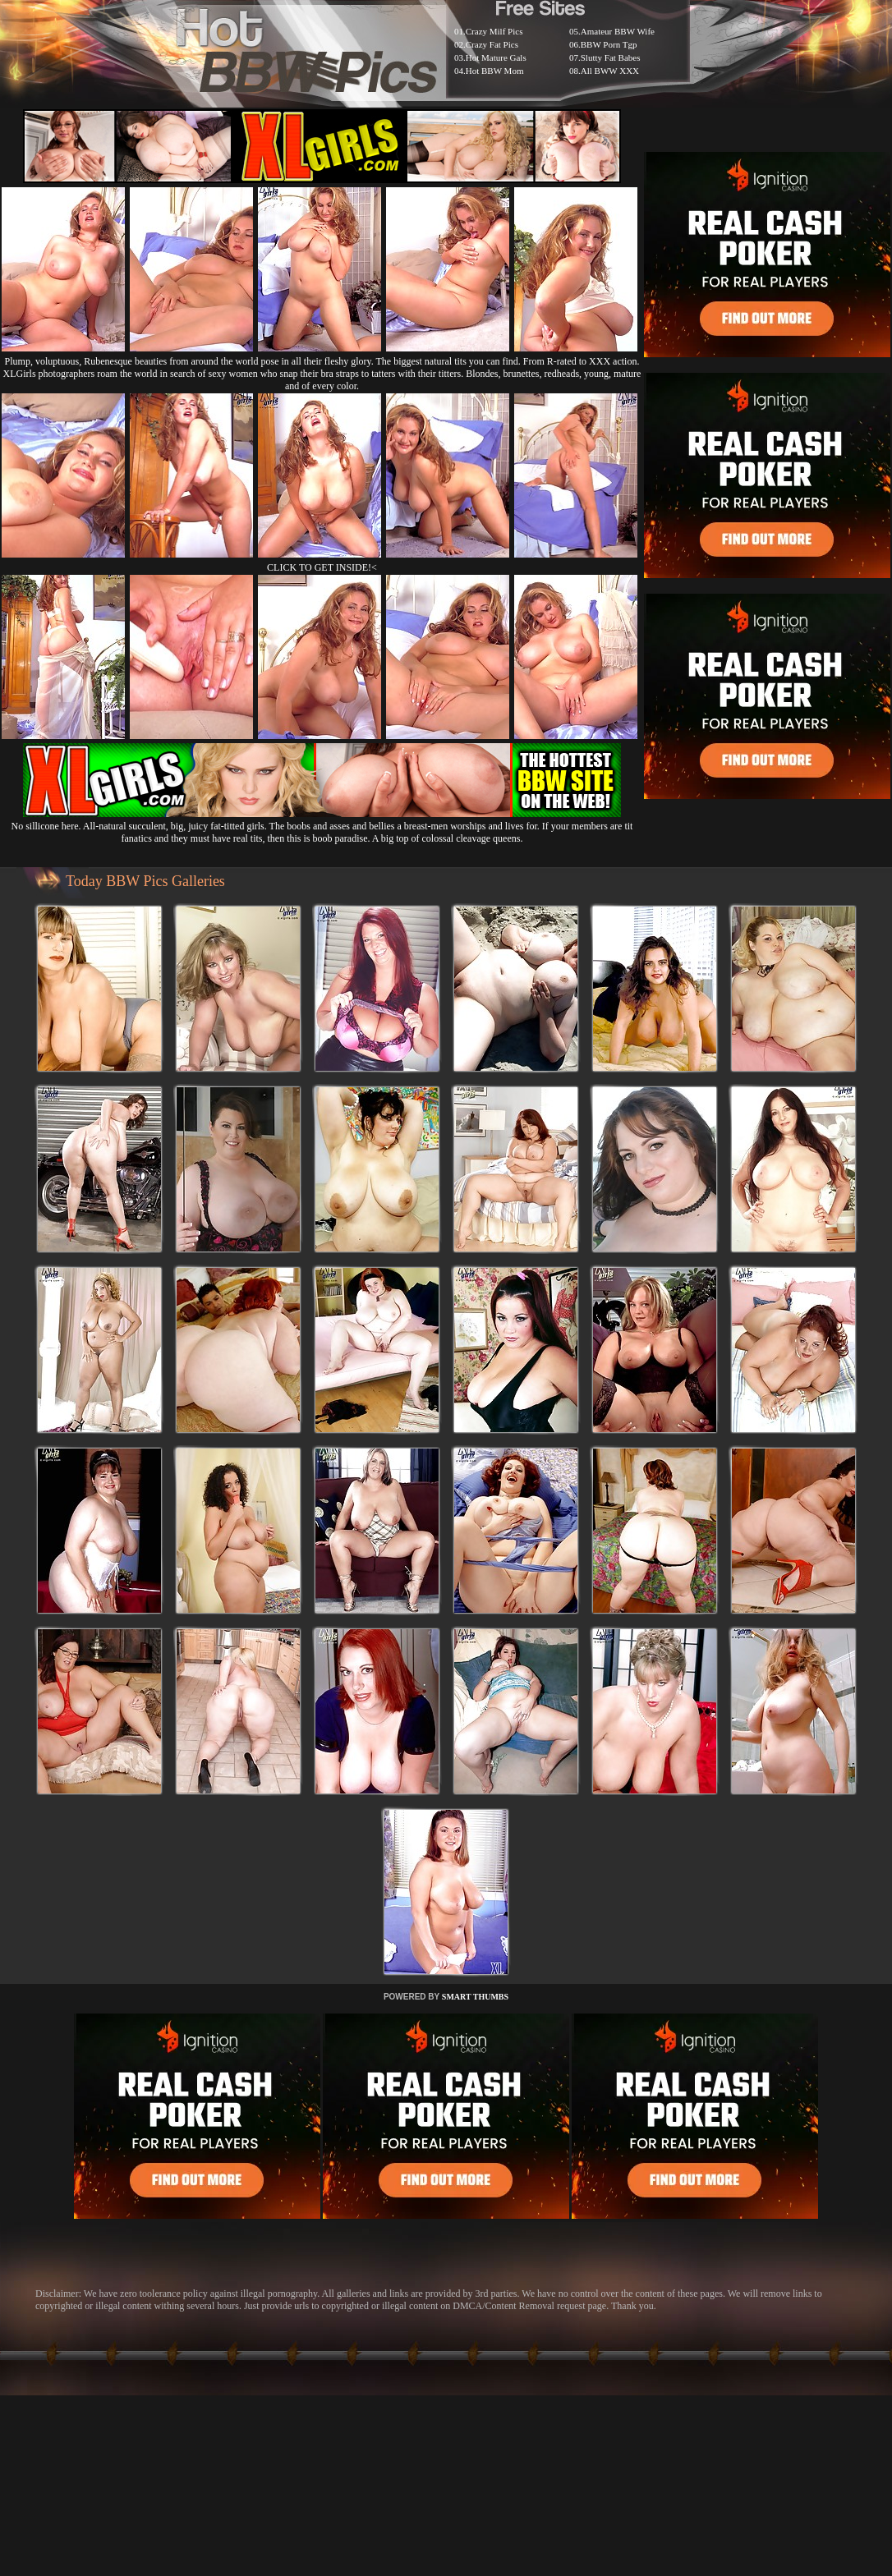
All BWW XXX (610, 71)
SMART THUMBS (475, 1996)
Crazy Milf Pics (494, 31)
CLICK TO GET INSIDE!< (322, 567)
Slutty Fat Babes (611, 57)
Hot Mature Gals (496, 57)
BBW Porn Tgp (609, 44)
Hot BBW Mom (495, 71)
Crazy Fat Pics (492, 44)
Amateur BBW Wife (618, 31)
